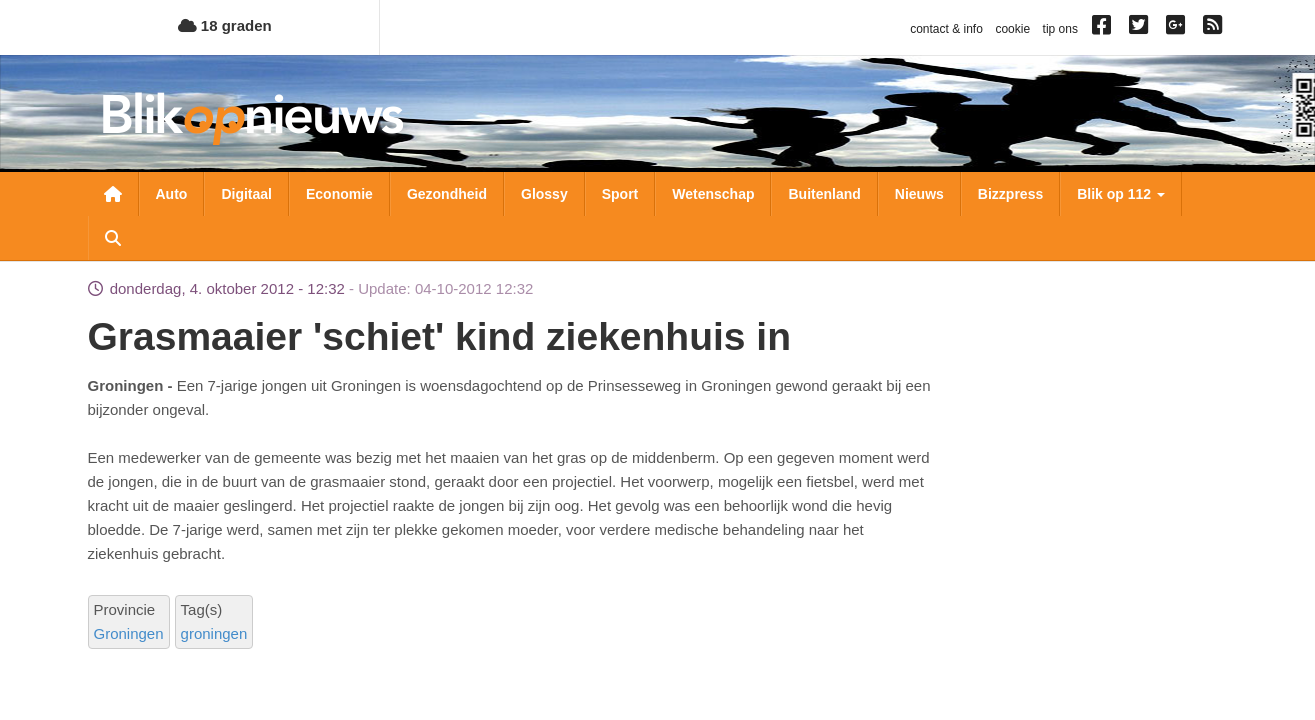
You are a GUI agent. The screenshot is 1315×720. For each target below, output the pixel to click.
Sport (620, 194)
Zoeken (113, 238)
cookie (1012, 29)
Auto (172, 194)
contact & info (946, 29)
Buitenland (824, 194)
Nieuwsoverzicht (113, 194)
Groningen (129, 633)
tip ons (1060, 29)
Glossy (544, 194)
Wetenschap (713, 194)
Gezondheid (447, 194)
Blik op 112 (1121, 194)
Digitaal (246, 194)
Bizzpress (1010, 194)
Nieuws (919, 194)
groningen (214, 633)
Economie (339, 194)
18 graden (225, 25)
